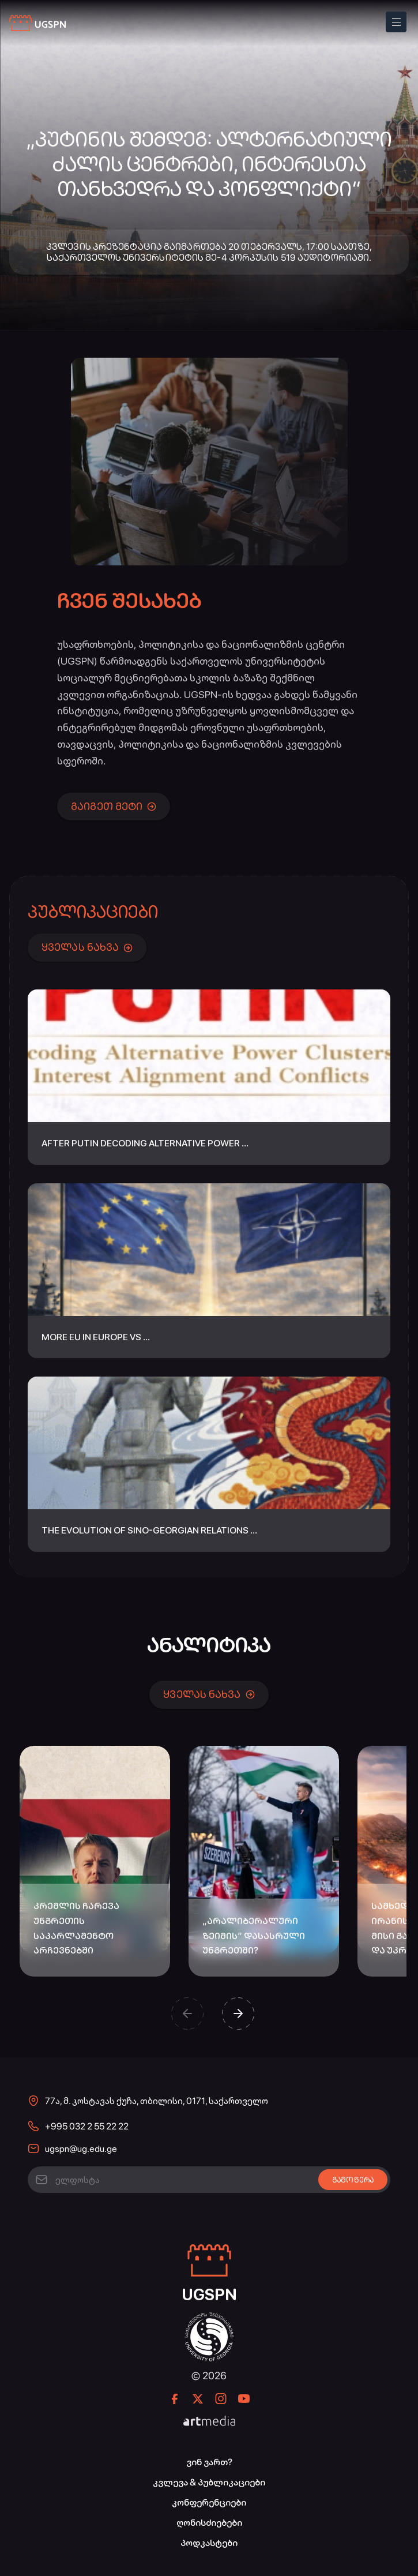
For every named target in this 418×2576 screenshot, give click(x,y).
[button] (187, 2013)
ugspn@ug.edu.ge (81, 2148)
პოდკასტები (209, 2542)
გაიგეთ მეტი (113, 806)
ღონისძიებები (209, 2522)
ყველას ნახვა (87, 947)
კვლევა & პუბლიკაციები (209, 2482)
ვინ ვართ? (209, 2462)
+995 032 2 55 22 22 (87, 2126)
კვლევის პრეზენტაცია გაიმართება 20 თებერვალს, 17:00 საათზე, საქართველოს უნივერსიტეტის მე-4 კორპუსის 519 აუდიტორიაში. (209, 252)
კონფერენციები (209, 2502)
